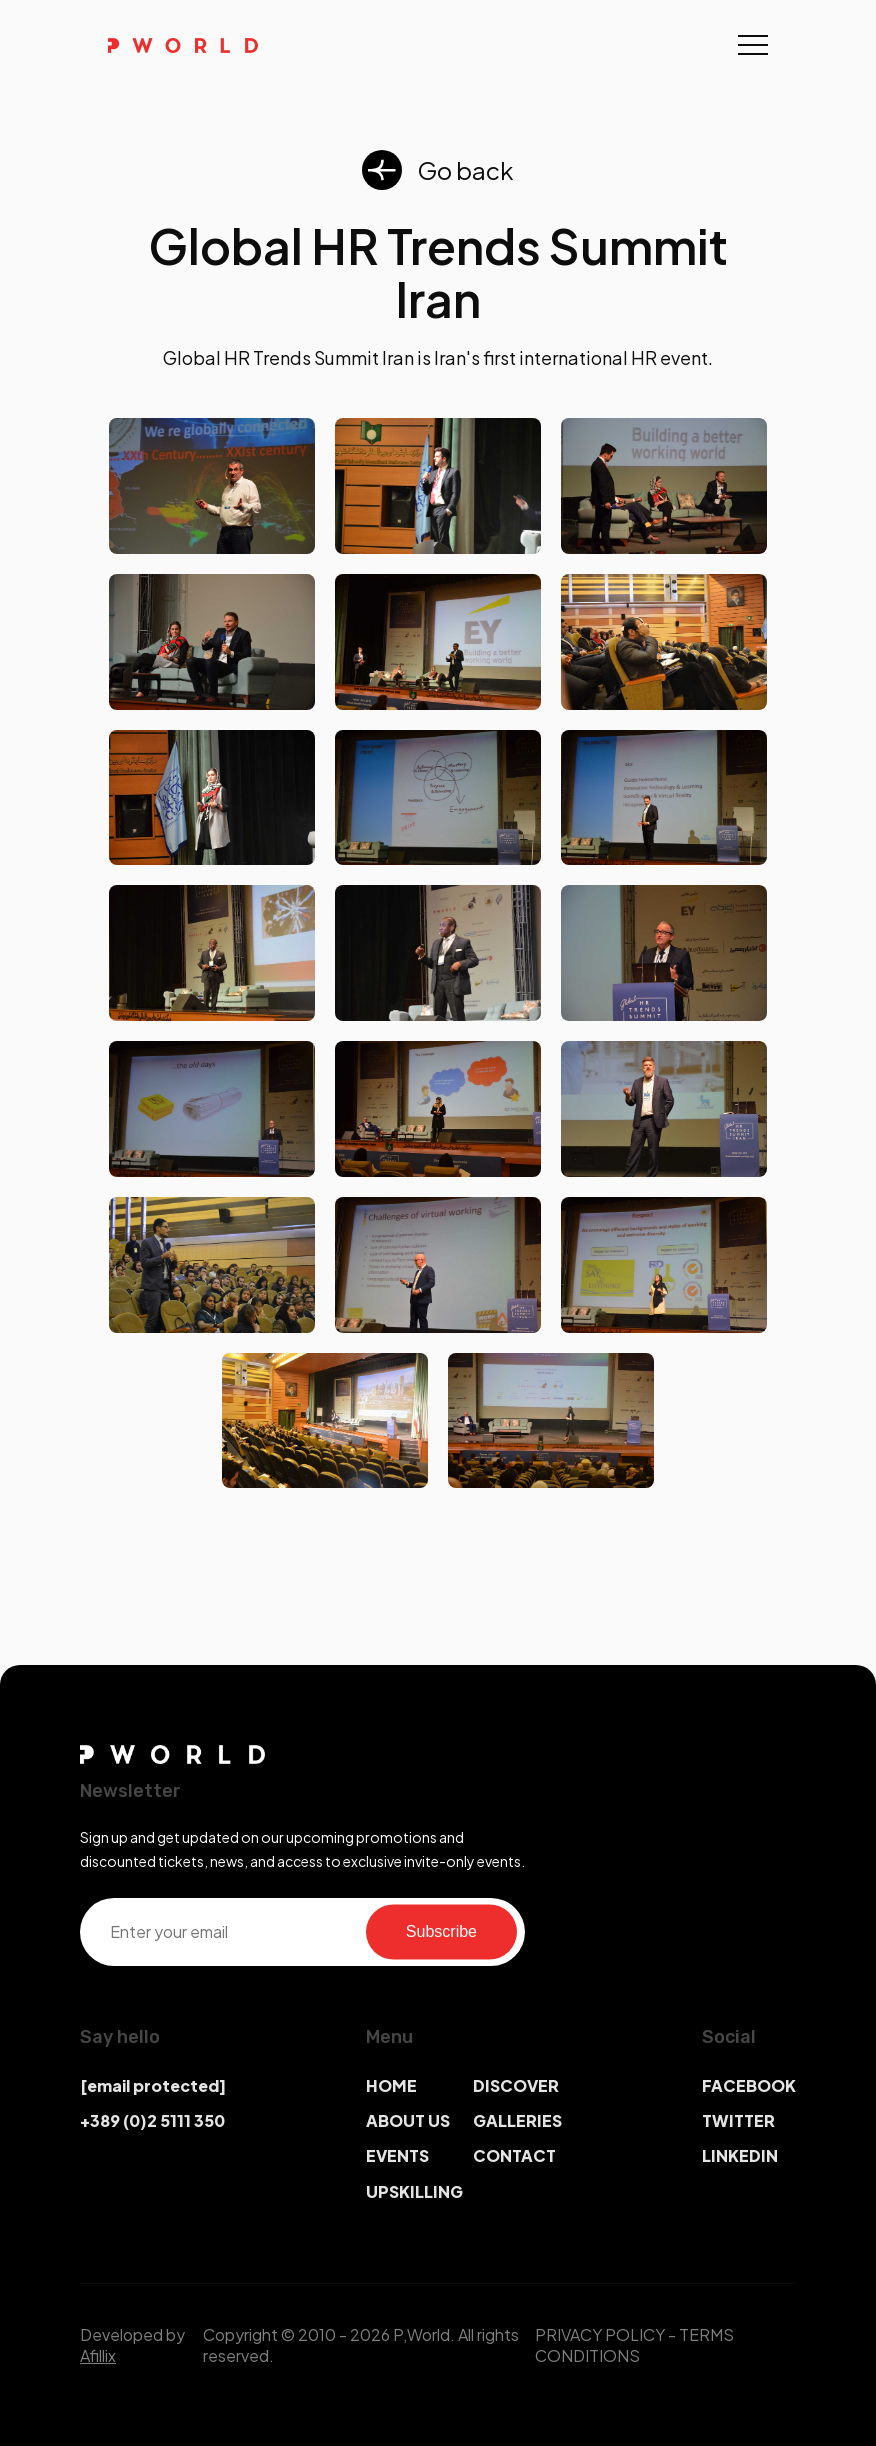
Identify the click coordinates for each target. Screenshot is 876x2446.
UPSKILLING (414, 2191)
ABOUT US (408, 2120)
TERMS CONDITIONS (634, 2345)
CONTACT (514, 2155)
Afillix (98, 2355)
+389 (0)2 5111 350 (152, 2120)
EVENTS (397, 2155)
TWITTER (738, 2120)
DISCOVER (516, 2085)
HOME (391, 2085)
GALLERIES (517, 2120)
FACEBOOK (749, 2085)
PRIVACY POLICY (600, 2334)
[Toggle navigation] (753, 45)
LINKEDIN (740, 2155)
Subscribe (441, 1931)
